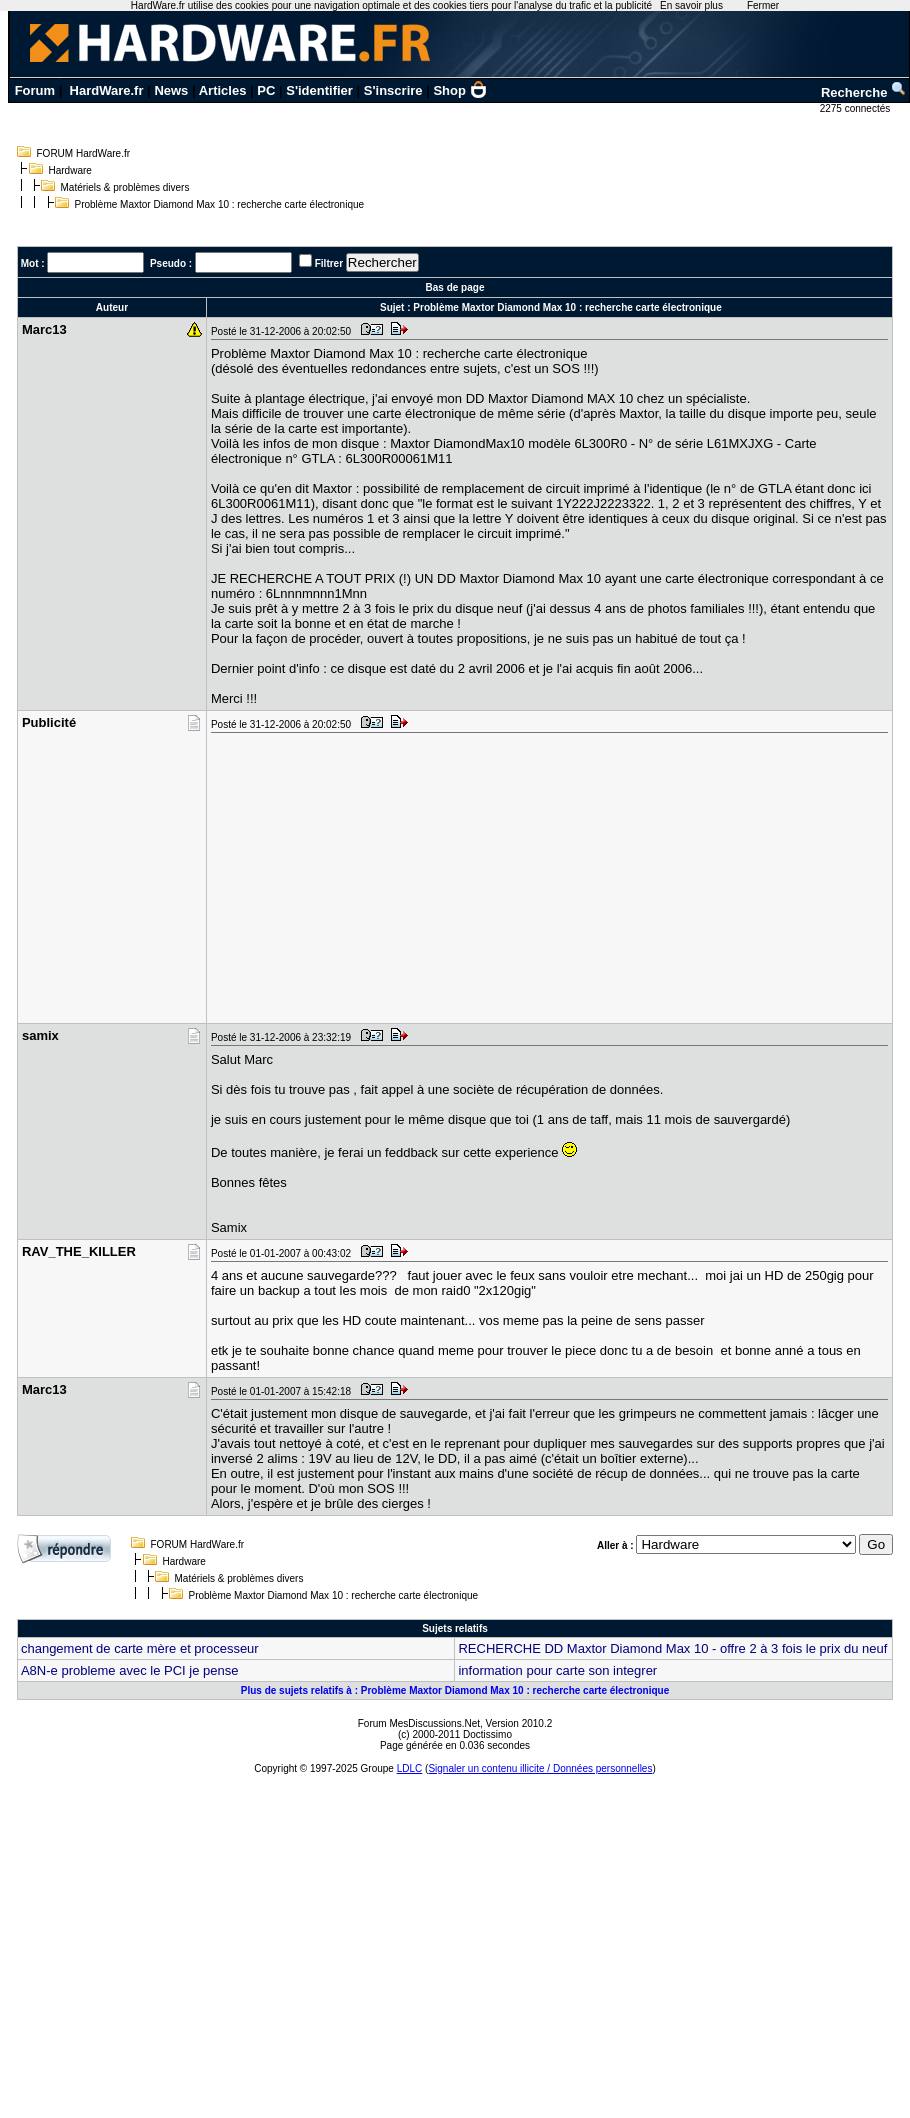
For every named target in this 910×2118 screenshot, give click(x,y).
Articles (223, 90)
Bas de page (455, 287)
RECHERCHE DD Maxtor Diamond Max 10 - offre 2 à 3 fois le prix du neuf (672, 1648)
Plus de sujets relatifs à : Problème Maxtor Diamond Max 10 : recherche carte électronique (455, 1690)
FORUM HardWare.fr (84, 153)
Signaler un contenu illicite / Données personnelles (540, 1768)
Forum (35, 90)
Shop (460, 90)
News (171, 90)
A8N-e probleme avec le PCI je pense (130, 1670)
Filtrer (329, 263)
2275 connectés (856, 108)
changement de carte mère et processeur (140, 1648)
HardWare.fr (107, 90)
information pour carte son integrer (557, 1670)
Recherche (864, 92)
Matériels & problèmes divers (125, 187)
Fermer (763, 5)
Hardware (70, 170)
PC (266, 90)
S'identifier (319, 90)
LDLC (410, 1768)
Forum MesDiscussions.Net (419, 1723)
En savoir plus (691, 5)
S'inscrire (393, 90)
